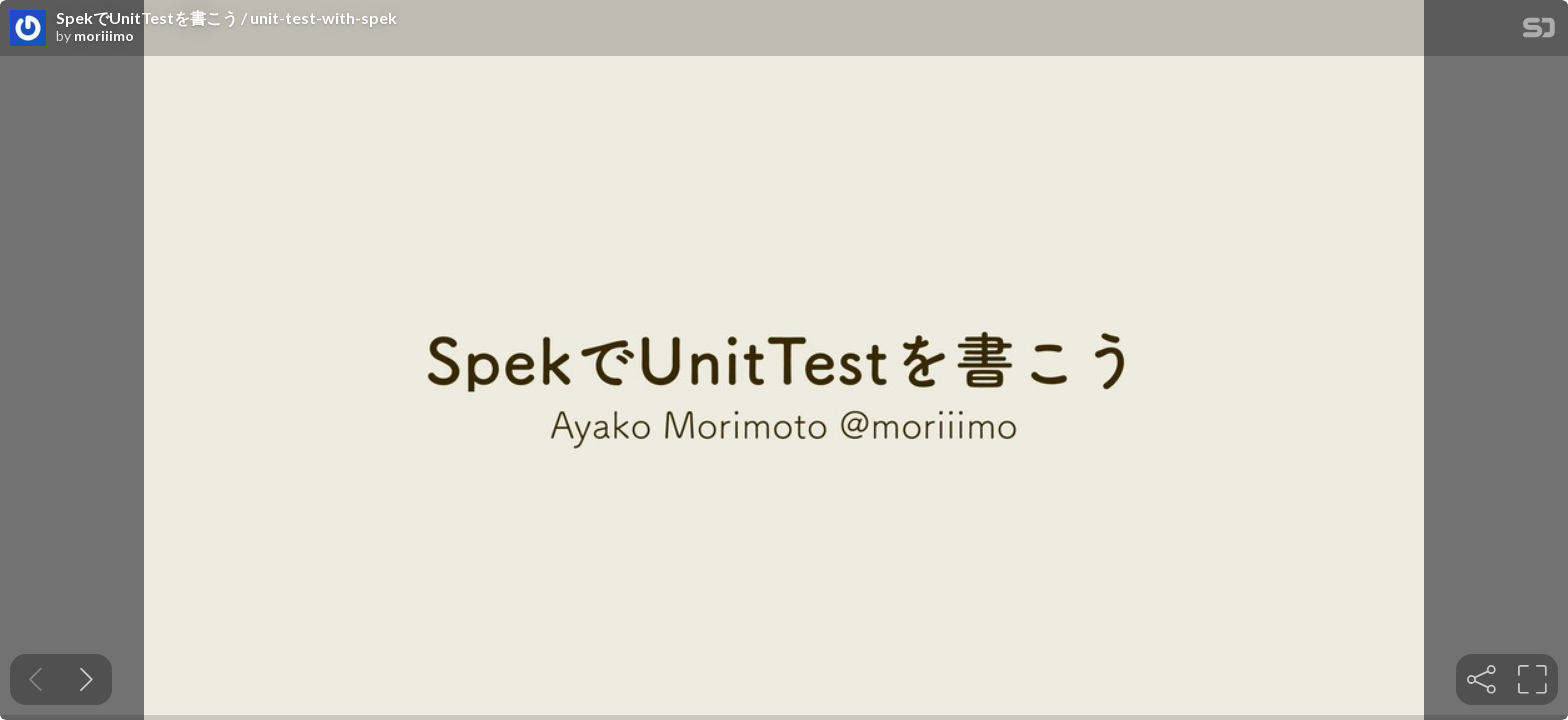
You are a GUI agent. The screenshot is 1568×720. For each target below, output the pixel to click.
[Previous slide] (35, 679)
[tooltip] (1481, 679)
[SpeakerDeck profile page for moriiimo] (28, 29)
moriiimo (104, 36)
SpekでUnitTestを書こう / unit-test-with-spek (226, 18)
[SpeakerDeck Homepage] (1539, 31)
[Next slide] (86, 679)
